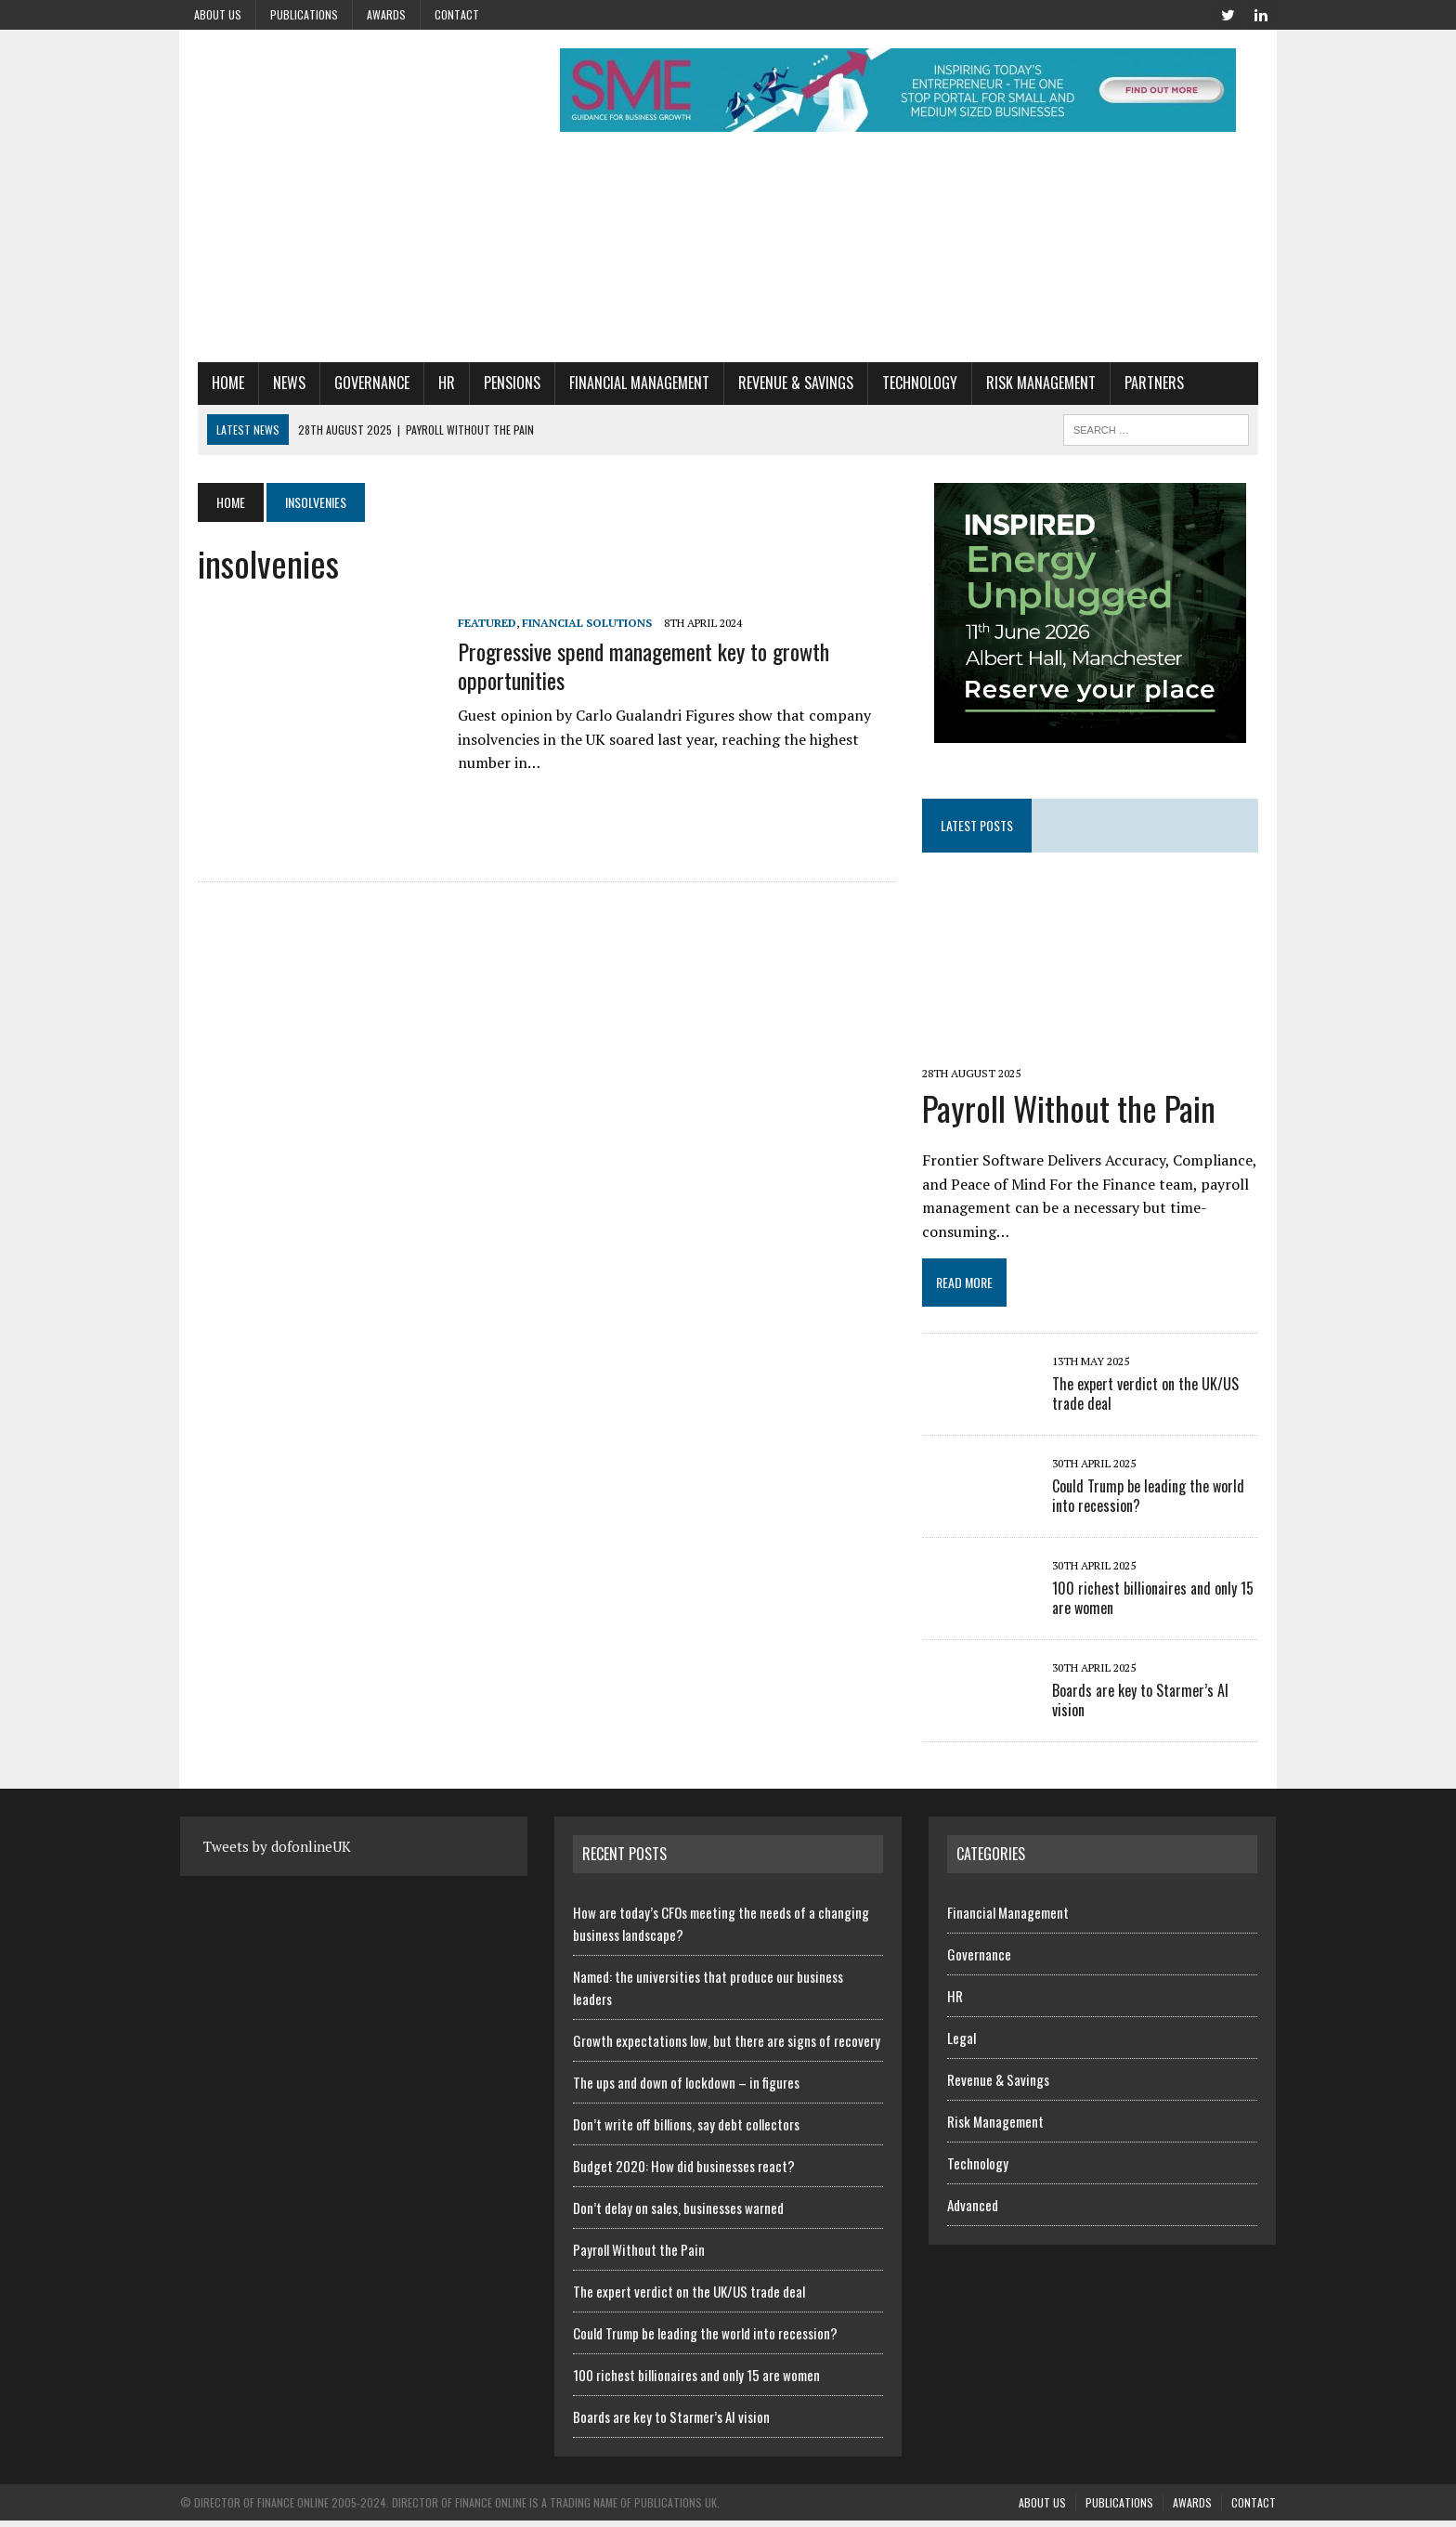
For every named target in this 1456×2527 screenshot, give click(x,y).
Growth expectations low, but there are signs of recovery (726, 2046)
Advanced (972, 2210)
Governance (354, 382)
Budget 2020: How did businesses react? (684, 2171)
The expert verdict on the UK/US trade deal (1152, 1400)
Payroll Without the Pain (1075, 1114)
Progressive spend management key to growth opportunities (626, 665)
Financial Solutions (569, 623)
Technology (902, 382)
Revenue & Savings (778, 382)
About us (217, 14)
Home (210, 382)
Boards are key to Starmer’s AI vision (1165, 1697)
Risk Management (1023, 382)
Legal (961, 2043)
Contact (457, 14)
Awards (386, 14)
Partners (1136, 382)
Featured (469, 623)
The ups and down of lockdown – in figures (686, 2088)
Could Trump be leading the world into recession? (1155, 1502)
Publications (304, 14)
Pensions (494, 382)
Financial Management (622, 382)
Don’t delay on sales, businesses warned (678, 2213)
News (271, 382)
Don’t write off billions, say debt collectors (686, 2129)
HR (429, 382)
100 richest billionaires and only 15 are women (1159, 1604)
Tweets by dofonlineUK (277, 1852)
